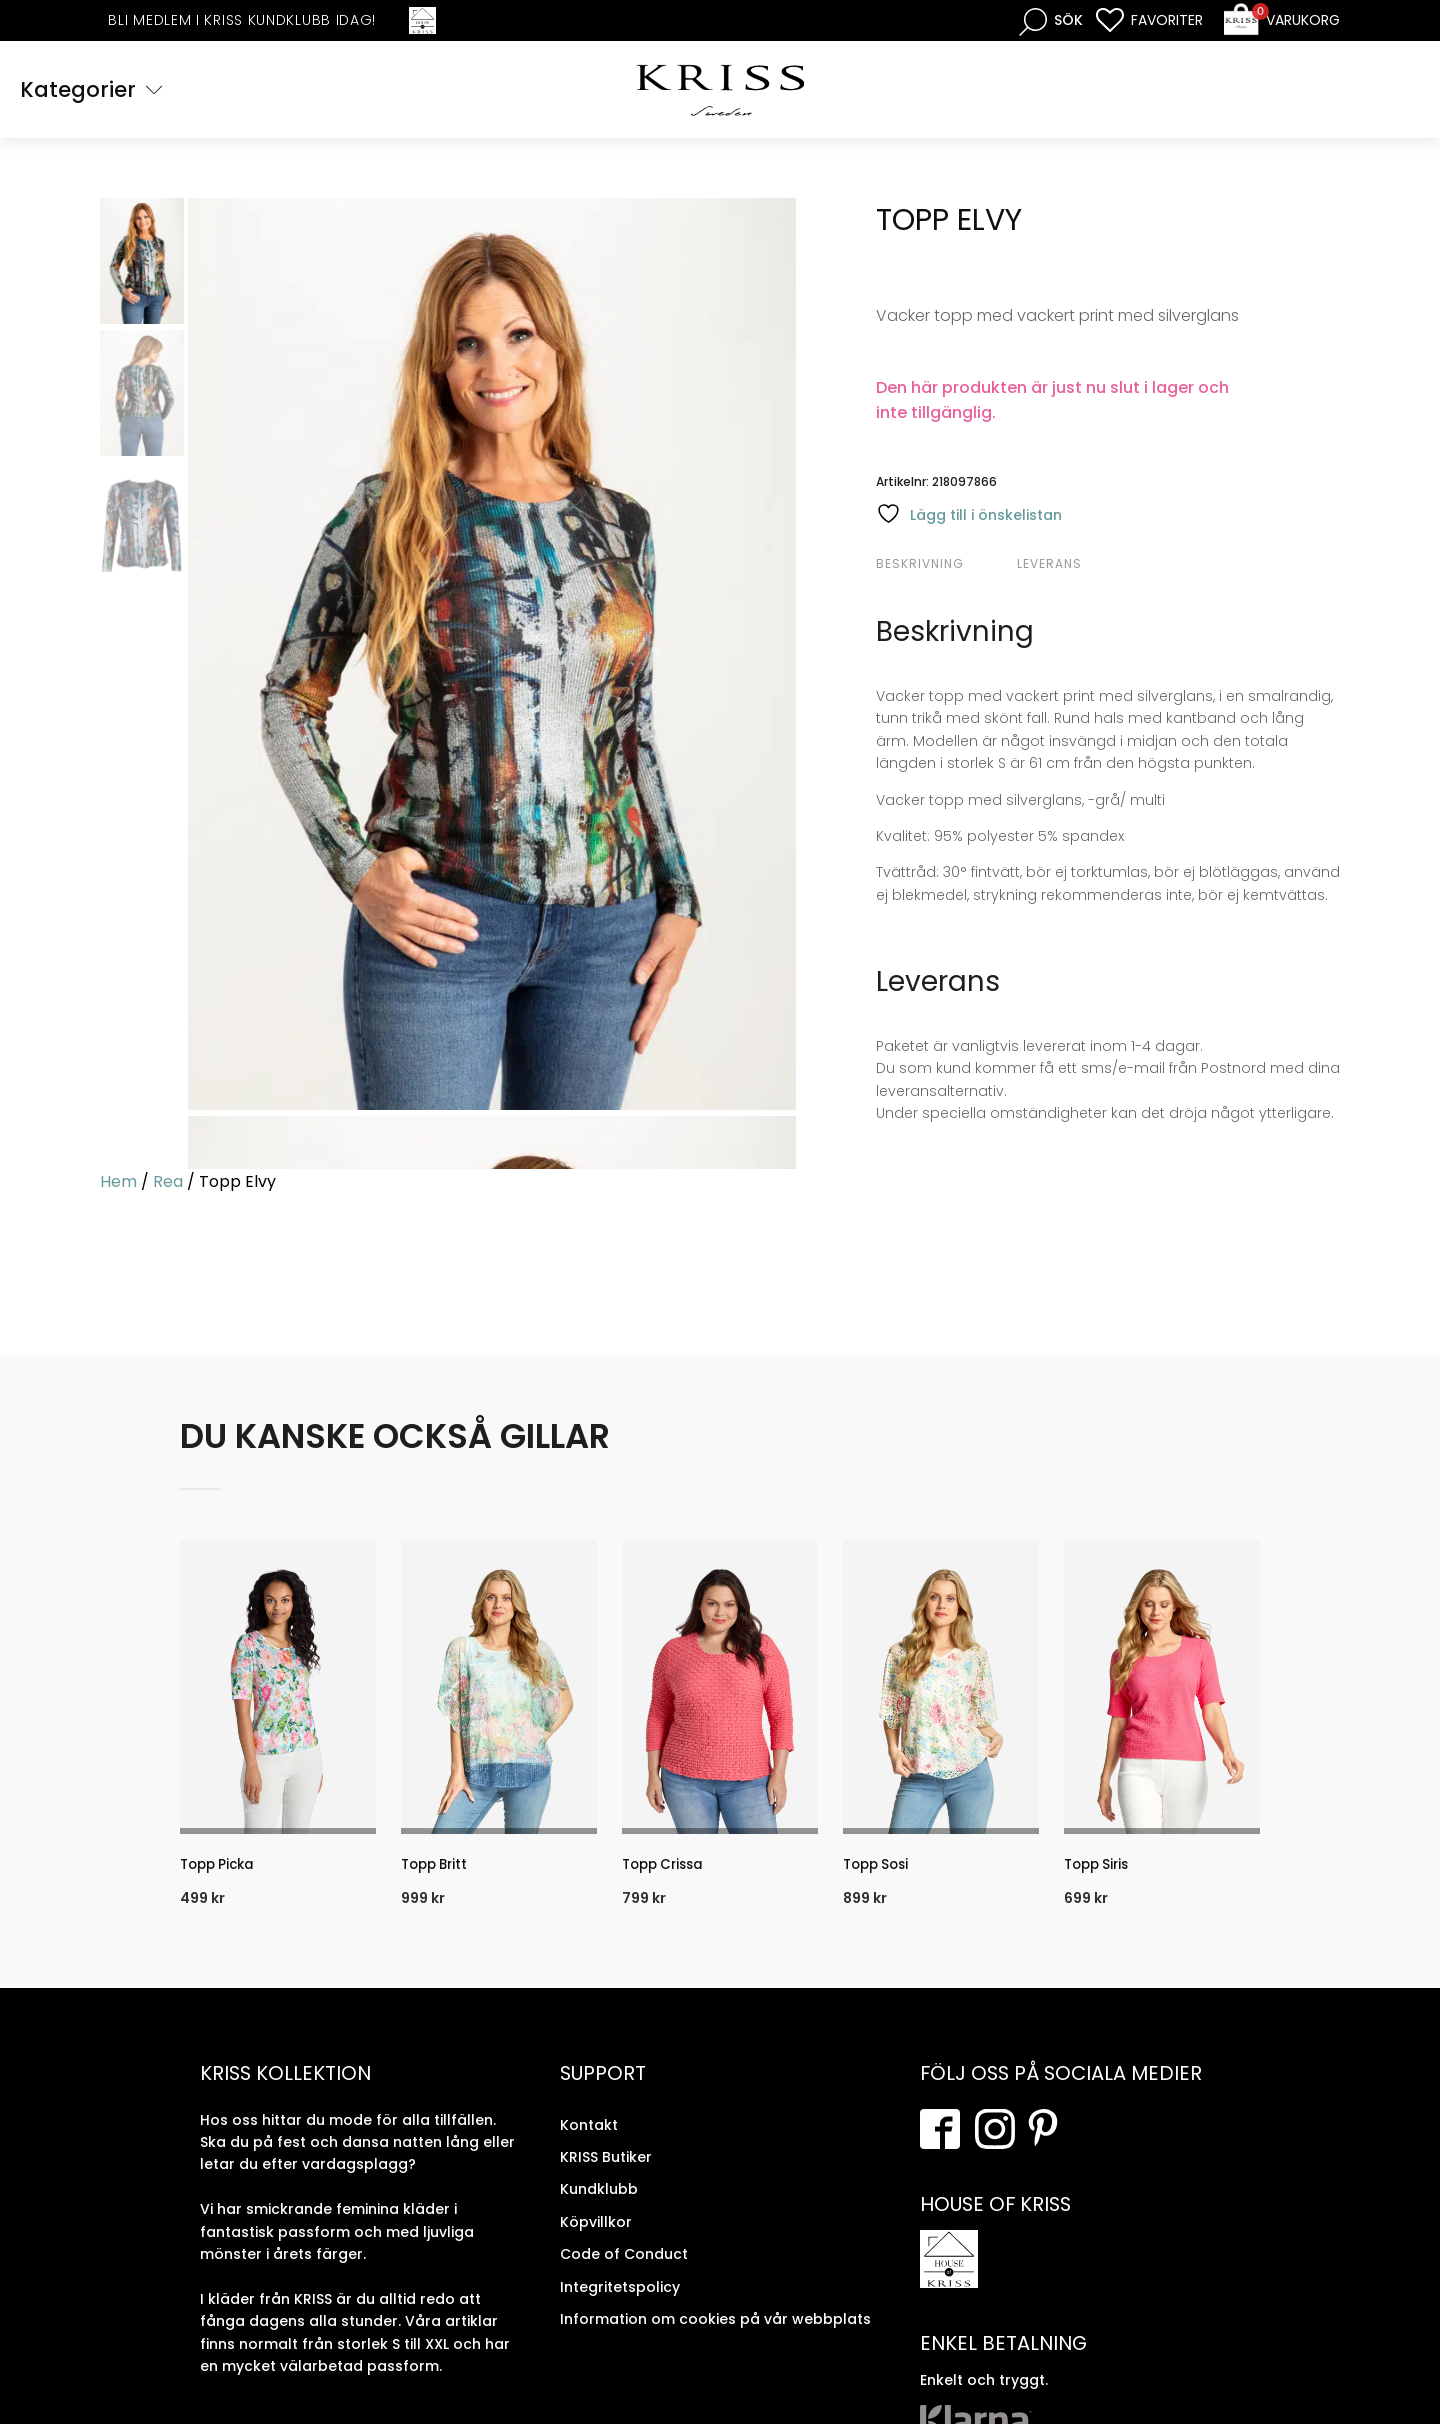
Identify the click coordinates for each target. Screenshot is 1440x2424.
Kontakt (589, 2138)
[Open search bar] (1051, 20)
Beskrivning (920, 566)
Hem (118, 1183)
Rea (168, 1183)
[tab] (944, 567)
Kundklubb (599, 2203)
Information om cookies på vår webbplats (715, 2332)
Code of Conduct (624, 2268)
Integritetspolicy (620, 2300)
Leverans (1049, 566)
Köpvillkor (596, 2235)
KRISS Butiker (606, 2171)
